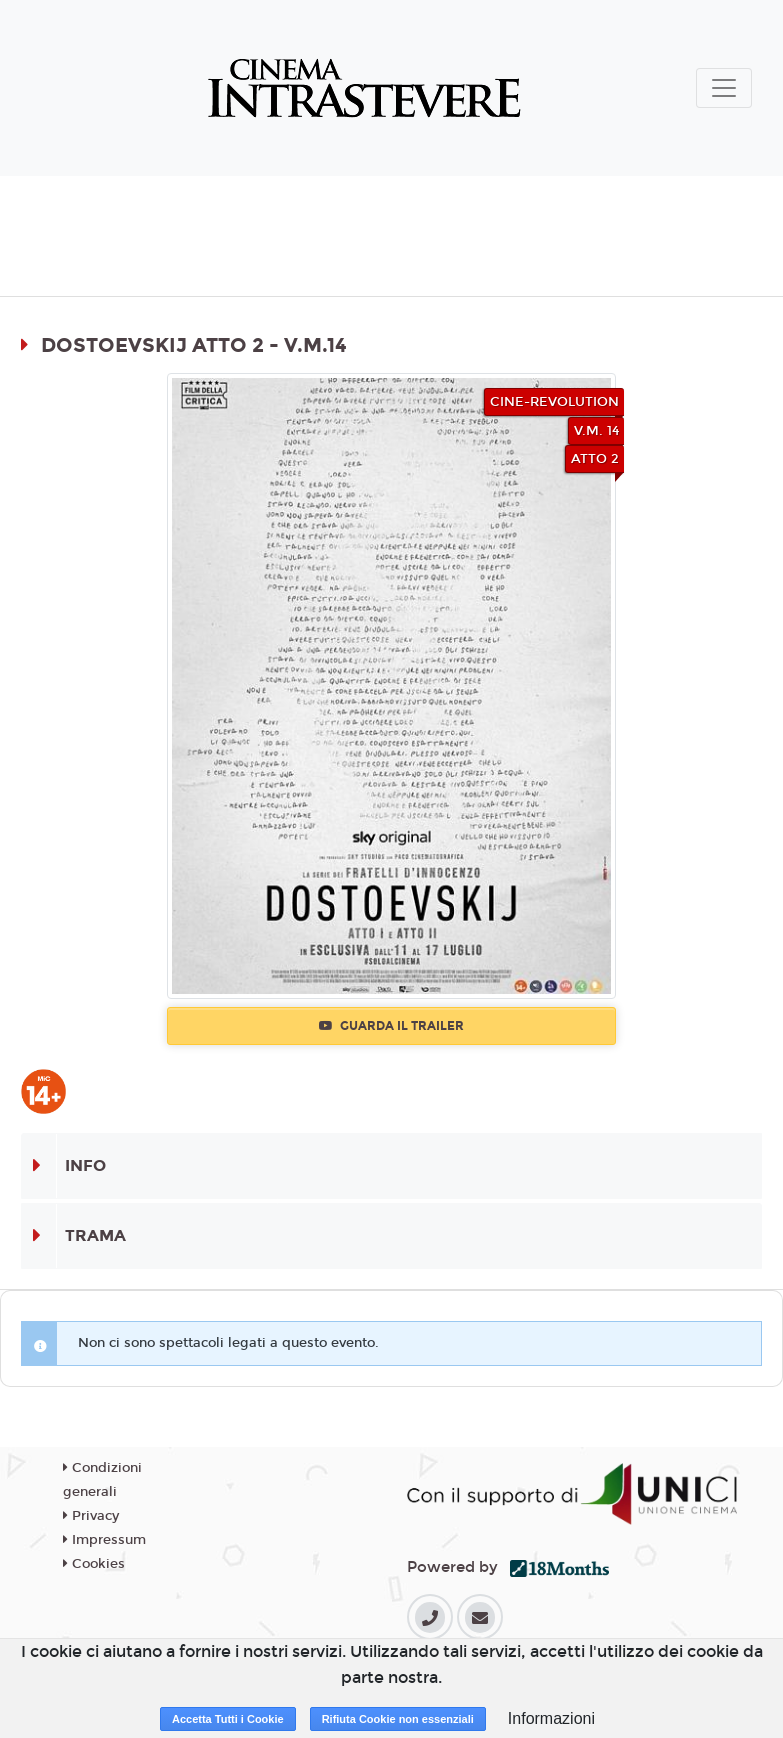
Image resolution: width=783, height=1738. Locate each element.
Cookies (94, 1564)
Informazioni (551, 1718)
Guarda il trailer (391, 1026)
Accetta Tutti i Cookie (228, 1719)
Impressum (104, 1540)
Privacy (91, 1516)
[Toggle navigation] (724, 88)
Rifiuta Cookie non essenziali (398, 1719)
